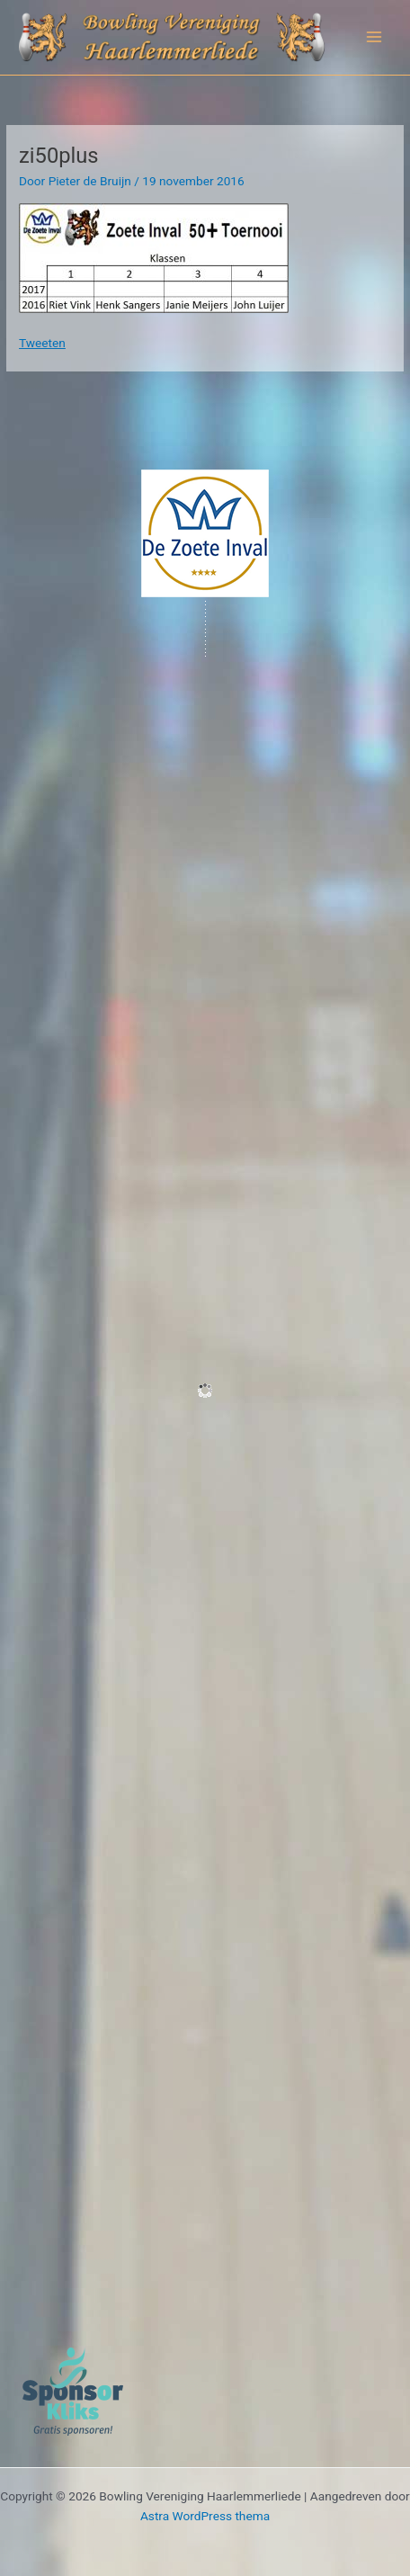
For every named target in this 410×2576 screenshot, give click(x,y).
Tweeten (42, 342)
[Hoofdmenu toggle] (374, 37)
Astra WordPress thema (205, 2516)
